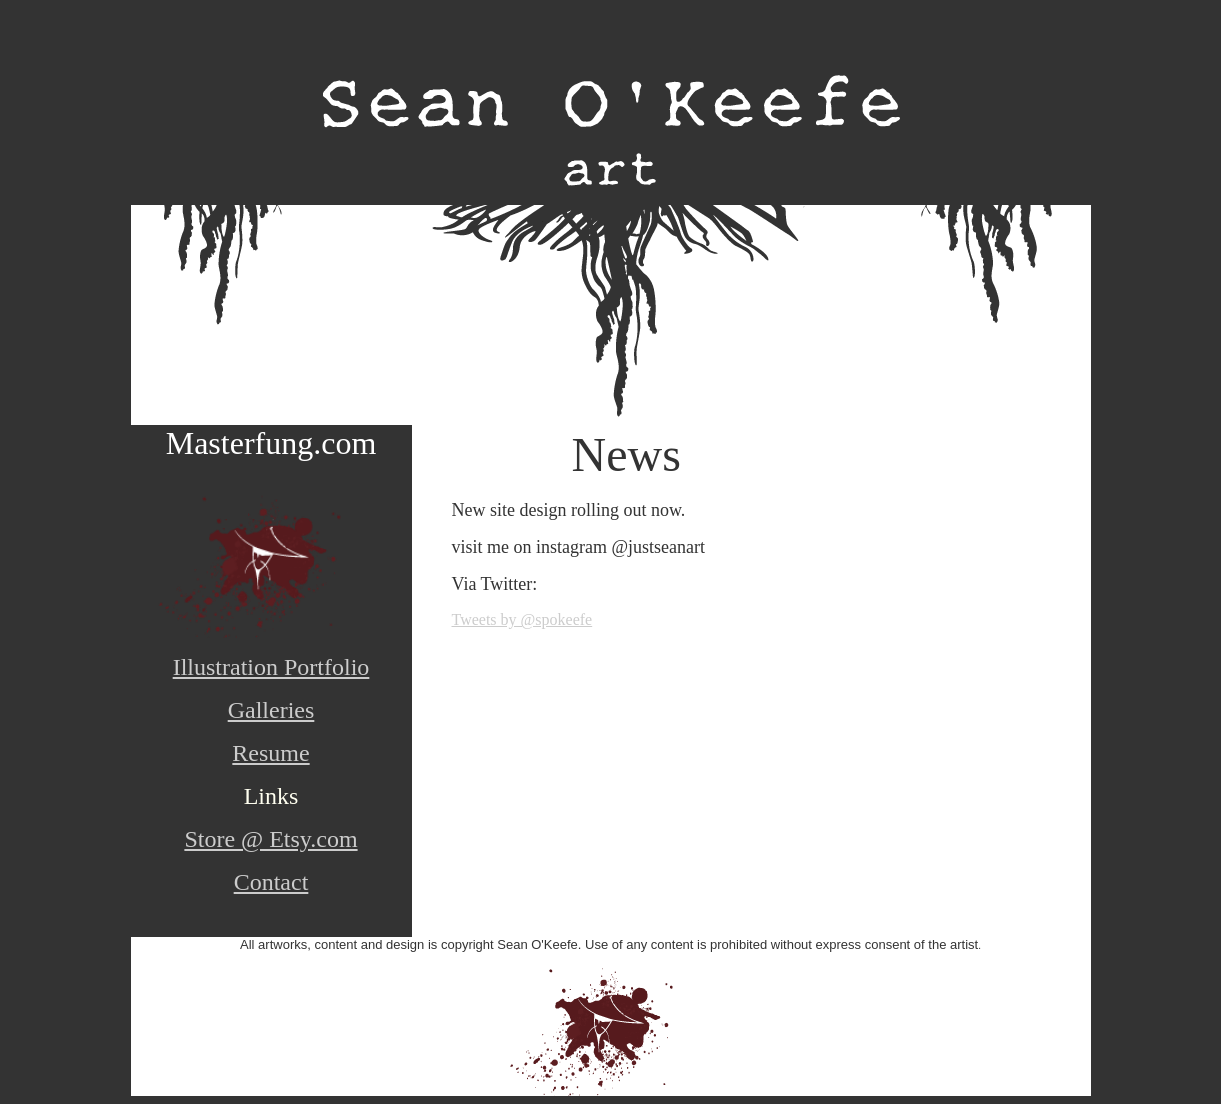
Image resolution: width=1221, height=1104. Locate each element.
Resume (270, 753)
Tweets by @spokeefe (522, 619)
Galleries (271, 710)
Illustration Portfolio (271, 667)
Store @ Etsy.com (270, 839)
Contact (271, 882)
